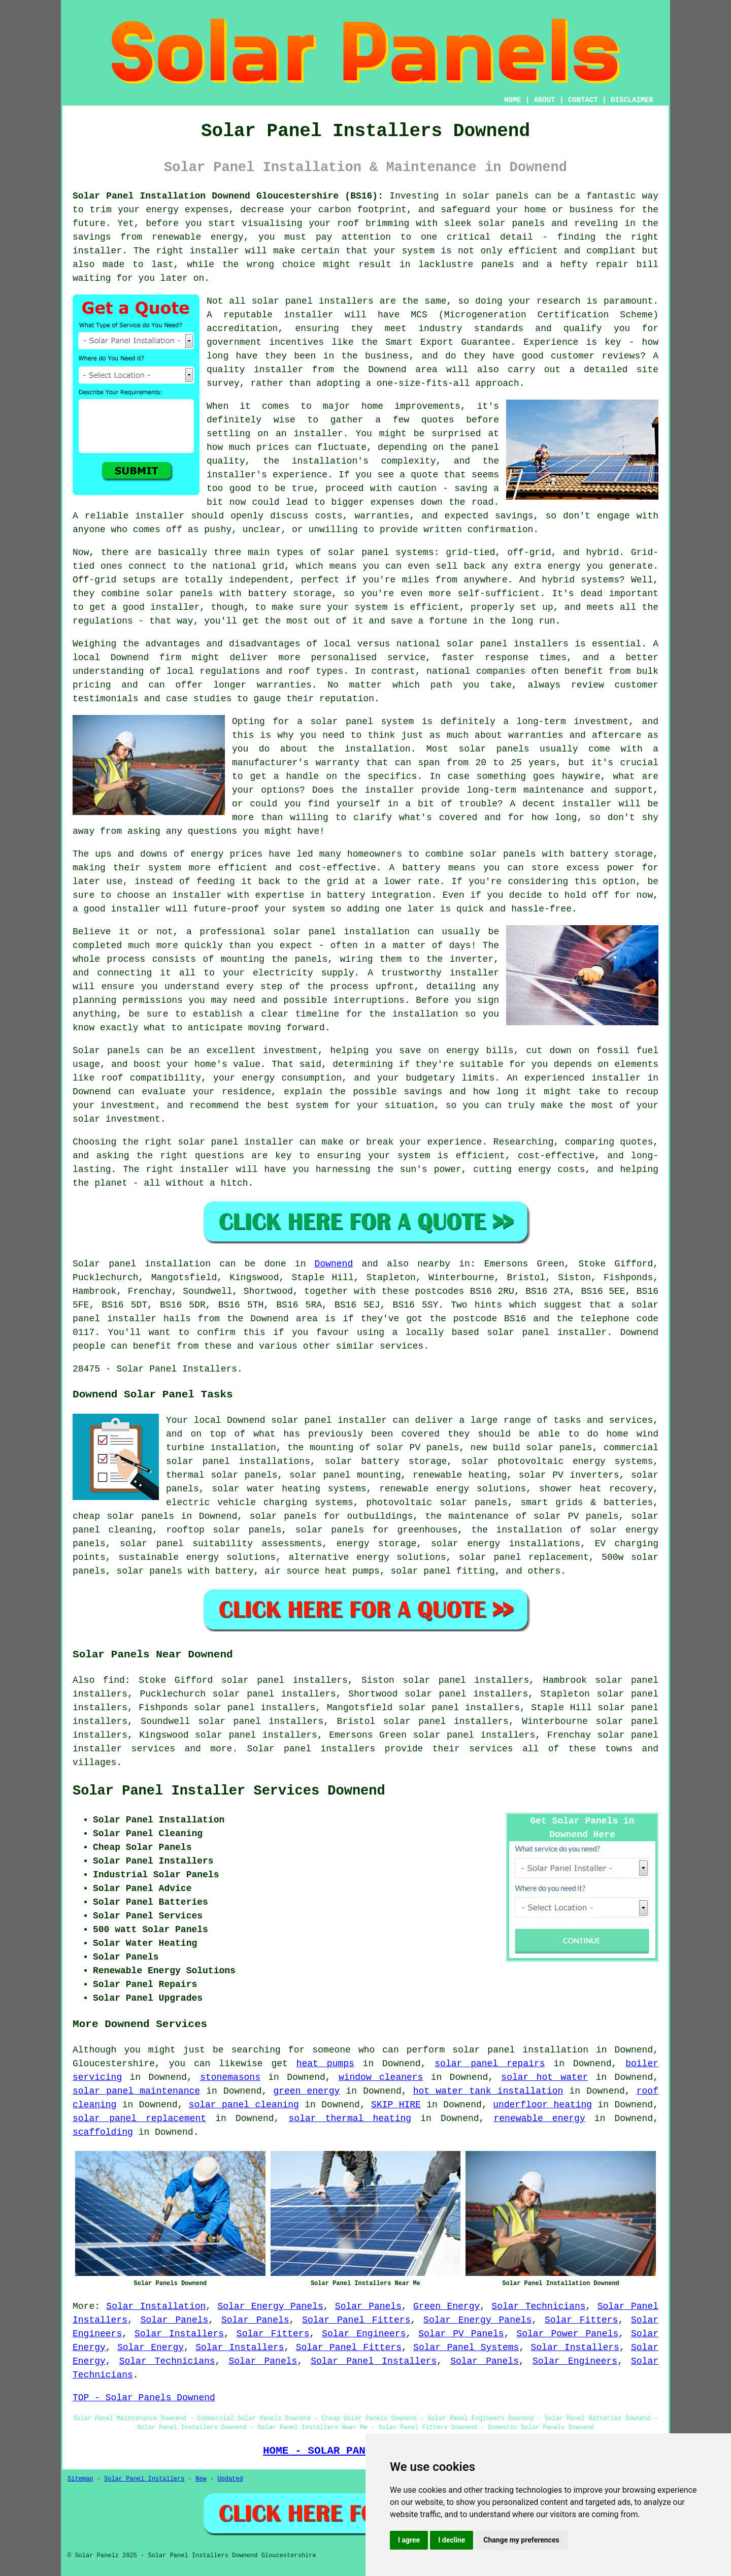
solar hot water (544, 2077)
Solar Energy (150, 2347)
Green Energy (446, 2306)
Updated (230, 2479)
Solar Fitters (581, 2320)
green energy (306, 2091)
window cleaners (381, 2077)
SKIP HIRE (396, 2105)
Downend (334, 1264)
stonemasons (230, 2077)
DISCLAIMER (632, 100)
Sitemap (80, 2479)
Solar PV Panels (461, 2334)
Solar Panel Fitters (356, 2320)
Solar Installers (179, 2334)
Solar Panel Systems (466, 2347)
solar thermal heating (350, 2118)
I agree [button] (409, 2540)
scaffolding (103, 2132)
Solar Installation (156, 2306)
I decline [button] (451, 2540)
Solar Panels (368, 2306)
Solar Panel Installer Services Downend (229, 1791)
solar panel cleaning (244, 2105)
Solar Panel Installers (374, 2361)
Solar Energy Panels (270, 2306)
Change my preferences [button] (521, 2540)
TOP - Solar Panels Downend (144, 2398)
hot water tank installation (488, 2091)
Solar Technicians (538, 2306)
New (201, 2479)
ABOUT (544, 100)
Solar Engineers (364, 2334)
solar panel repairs (490, 2064)
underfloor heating (542, 2105)
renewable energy (539, 2118)
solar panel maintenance (136, 2091)
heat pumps (325, 2064)
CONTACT (583, 100)
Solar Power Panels (567, 2334)
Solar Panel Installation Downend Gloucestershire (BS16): (228, 196)
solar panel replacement (139, 2118)
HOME (512, 100)
